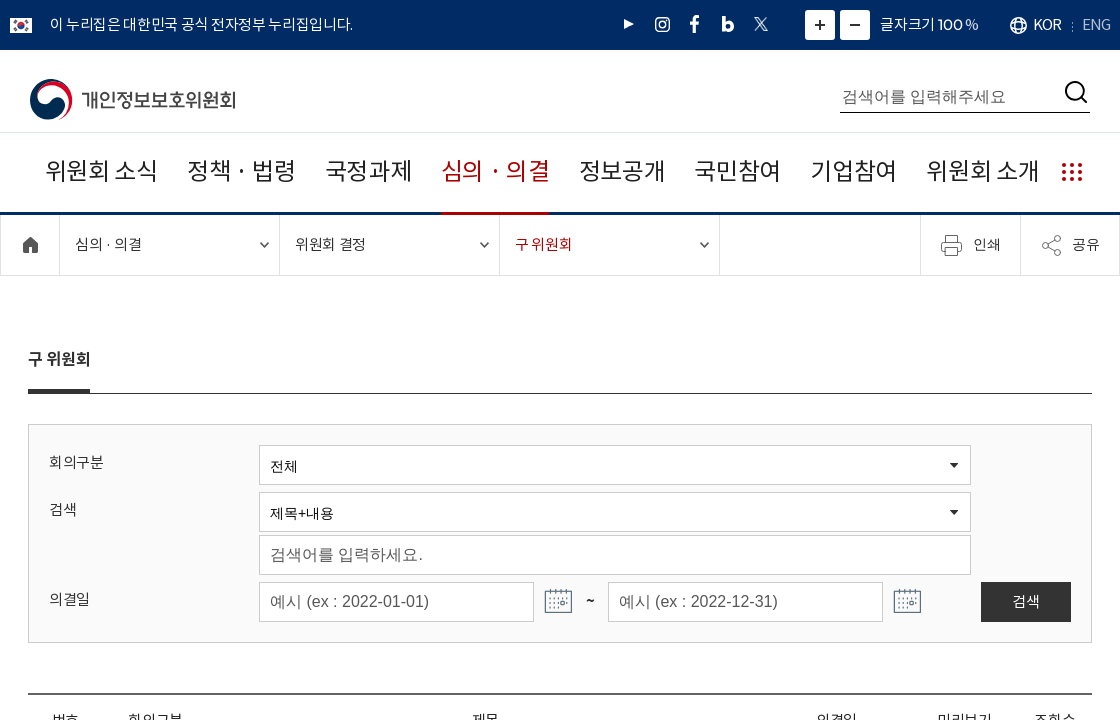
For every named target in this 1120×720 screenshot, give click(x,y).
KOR (1047, 24)
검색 (62, 509)
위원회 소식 (101, 171)
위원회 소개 (982, 171)
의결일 (69, 599)
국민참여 (737, 171)
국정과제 (368, 171)
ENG (1096, 24)
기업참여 (853, 171)
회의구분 (76, 462)
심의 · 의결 (495, 171)
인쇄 (971, 245)
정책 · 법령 (241, 171)
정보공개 (622, 171)
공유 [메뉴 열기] (1070, 245)
